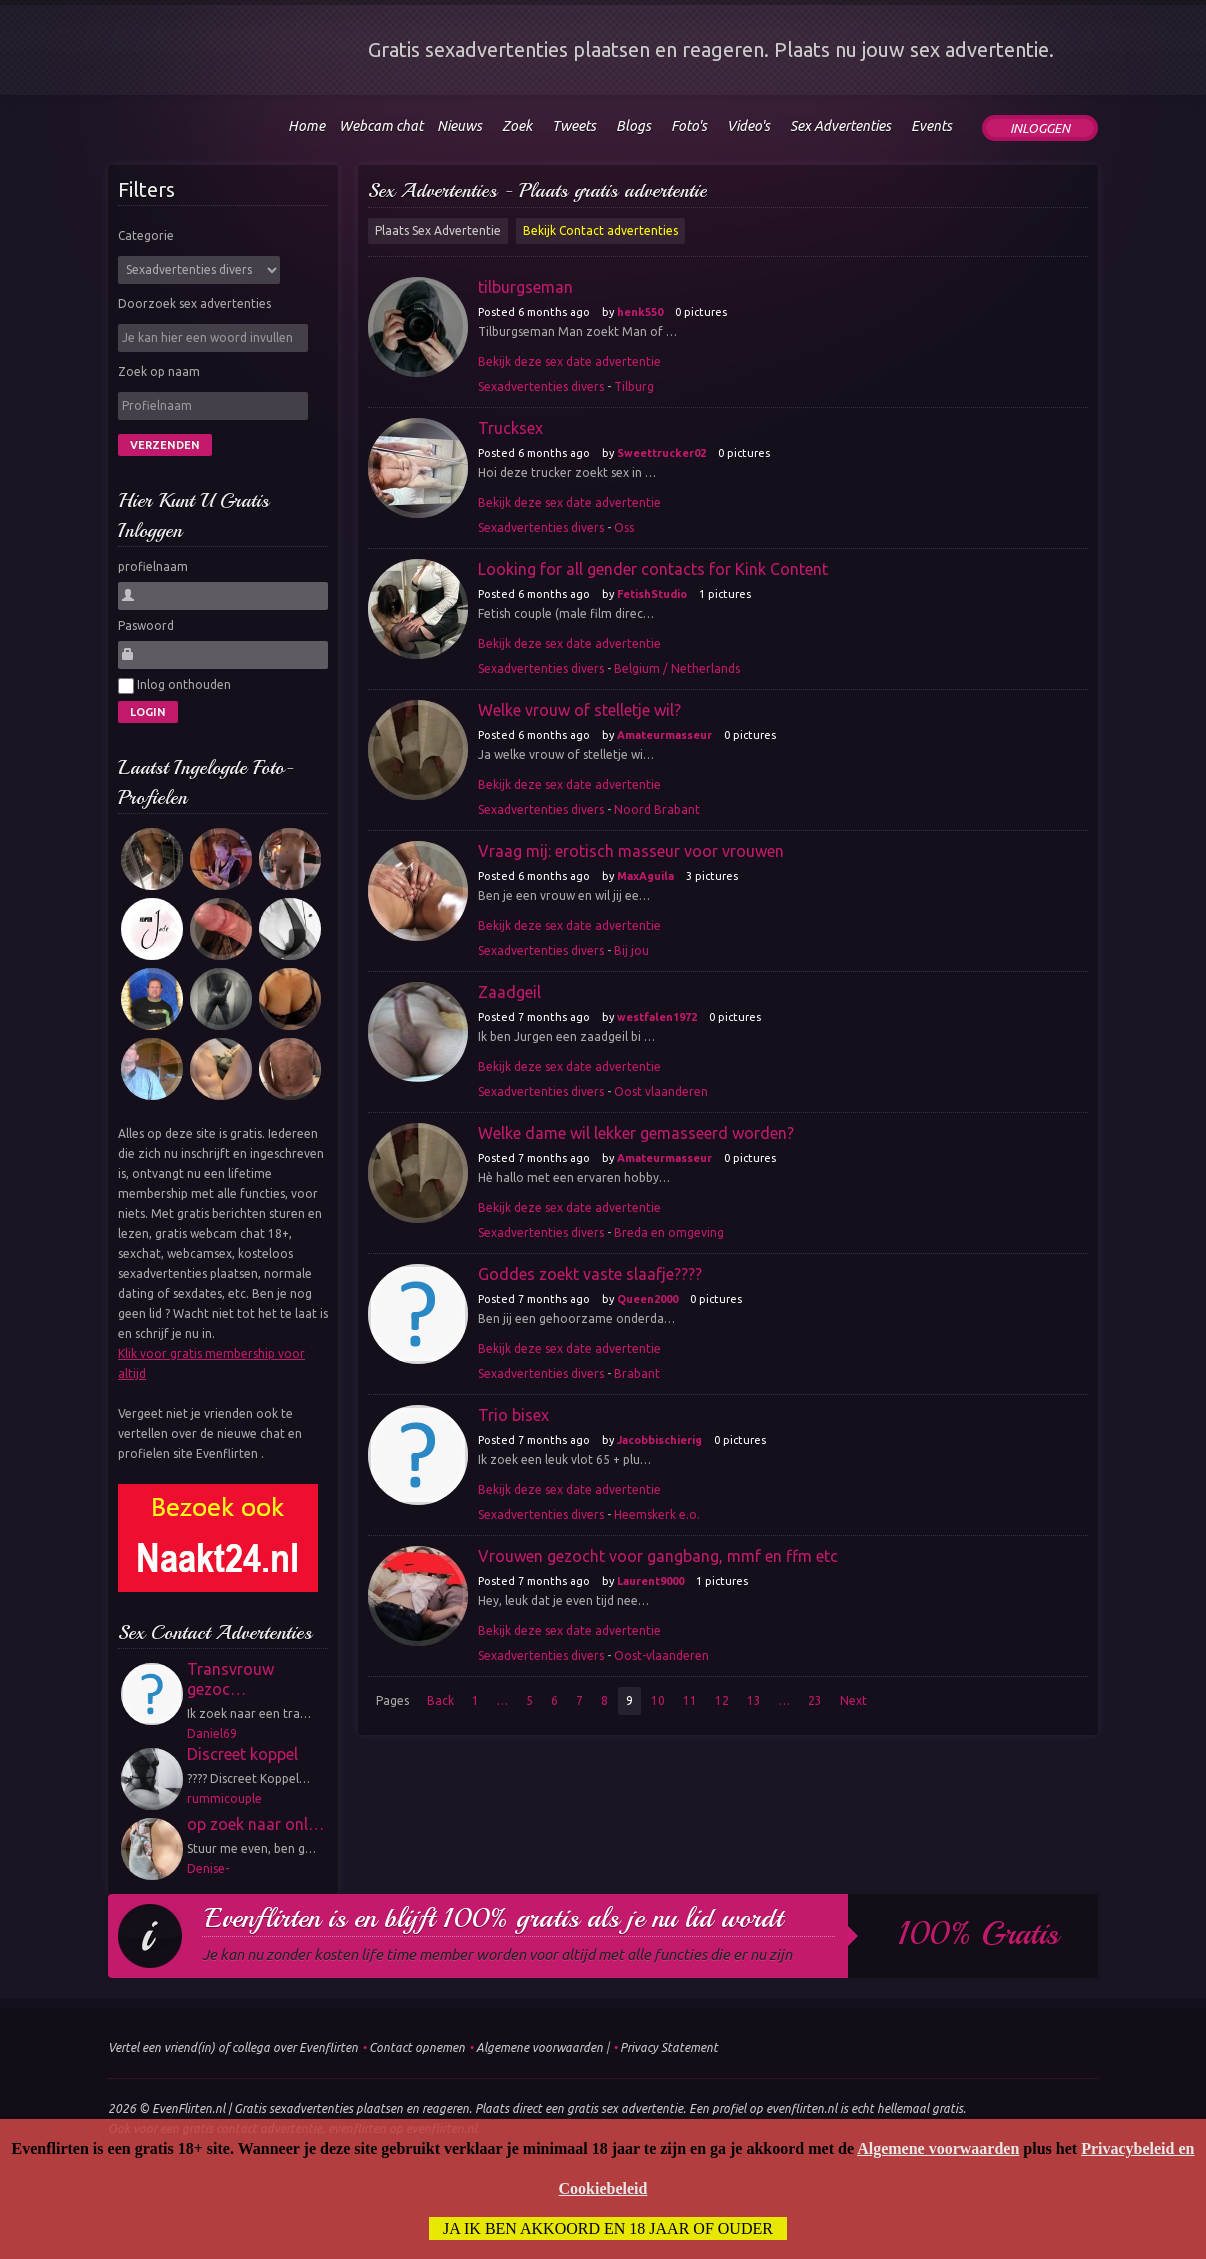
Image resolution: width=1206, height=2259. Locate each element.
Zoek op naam (159, 371)
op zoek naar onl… (255, 1824)
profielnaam (153, 566)
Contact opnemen (417, 2047)
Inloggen (1040, 128)
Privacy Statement (669, 2047)
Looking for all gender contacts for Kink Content (653, 569)
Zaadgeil (509, 992)
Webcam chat (381, 126)
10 (658, 1700)
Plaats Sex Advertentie (438, 230)
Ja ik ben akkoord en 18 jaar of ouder (608, 2228)
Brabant (637, 1373)
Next (853, 1700)
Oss (624, 527)
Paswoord (146, 625)
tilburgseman (525, 287)
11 (690, 1700)
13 (754, 1700)
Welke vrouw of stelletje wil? (579, 710)
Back (440, 1700)
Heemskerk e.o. (657, 1514)
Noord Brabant (657, 809)
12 (722, 1700)
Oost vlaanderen (661, 1091)
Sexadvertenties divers (541, 386)
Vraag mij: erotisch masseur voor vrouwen (631, 851)
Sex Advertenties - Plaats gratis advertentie (537, 190)
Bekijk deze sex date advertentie (569, 361)
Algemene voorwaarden (539, 2047)
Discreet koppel (242, 1754)
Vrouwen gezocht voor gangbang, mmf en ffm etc (658, 1556)
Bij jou (631, 950)
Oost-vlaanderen (661, 1655)
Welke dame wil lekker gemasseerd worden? (636, 1133)
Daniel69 (212, 1733)
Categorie (146, 235)
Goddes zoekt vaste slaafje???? (590, 1274)
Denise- (208, 1868)
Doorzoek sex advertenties (194, 303)
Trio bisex (513, 1415)
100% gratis (978, 1934)
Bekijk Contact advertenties (600, 230)
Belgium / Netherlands (677, 668)
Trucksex (510, 428)
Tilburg (634, 386)
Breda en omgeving (669, 1232)
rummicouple (224, 1798)
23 (815, 1700)
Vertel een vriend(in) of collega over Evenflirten (233, 2047)
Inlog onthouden (174, 686)
